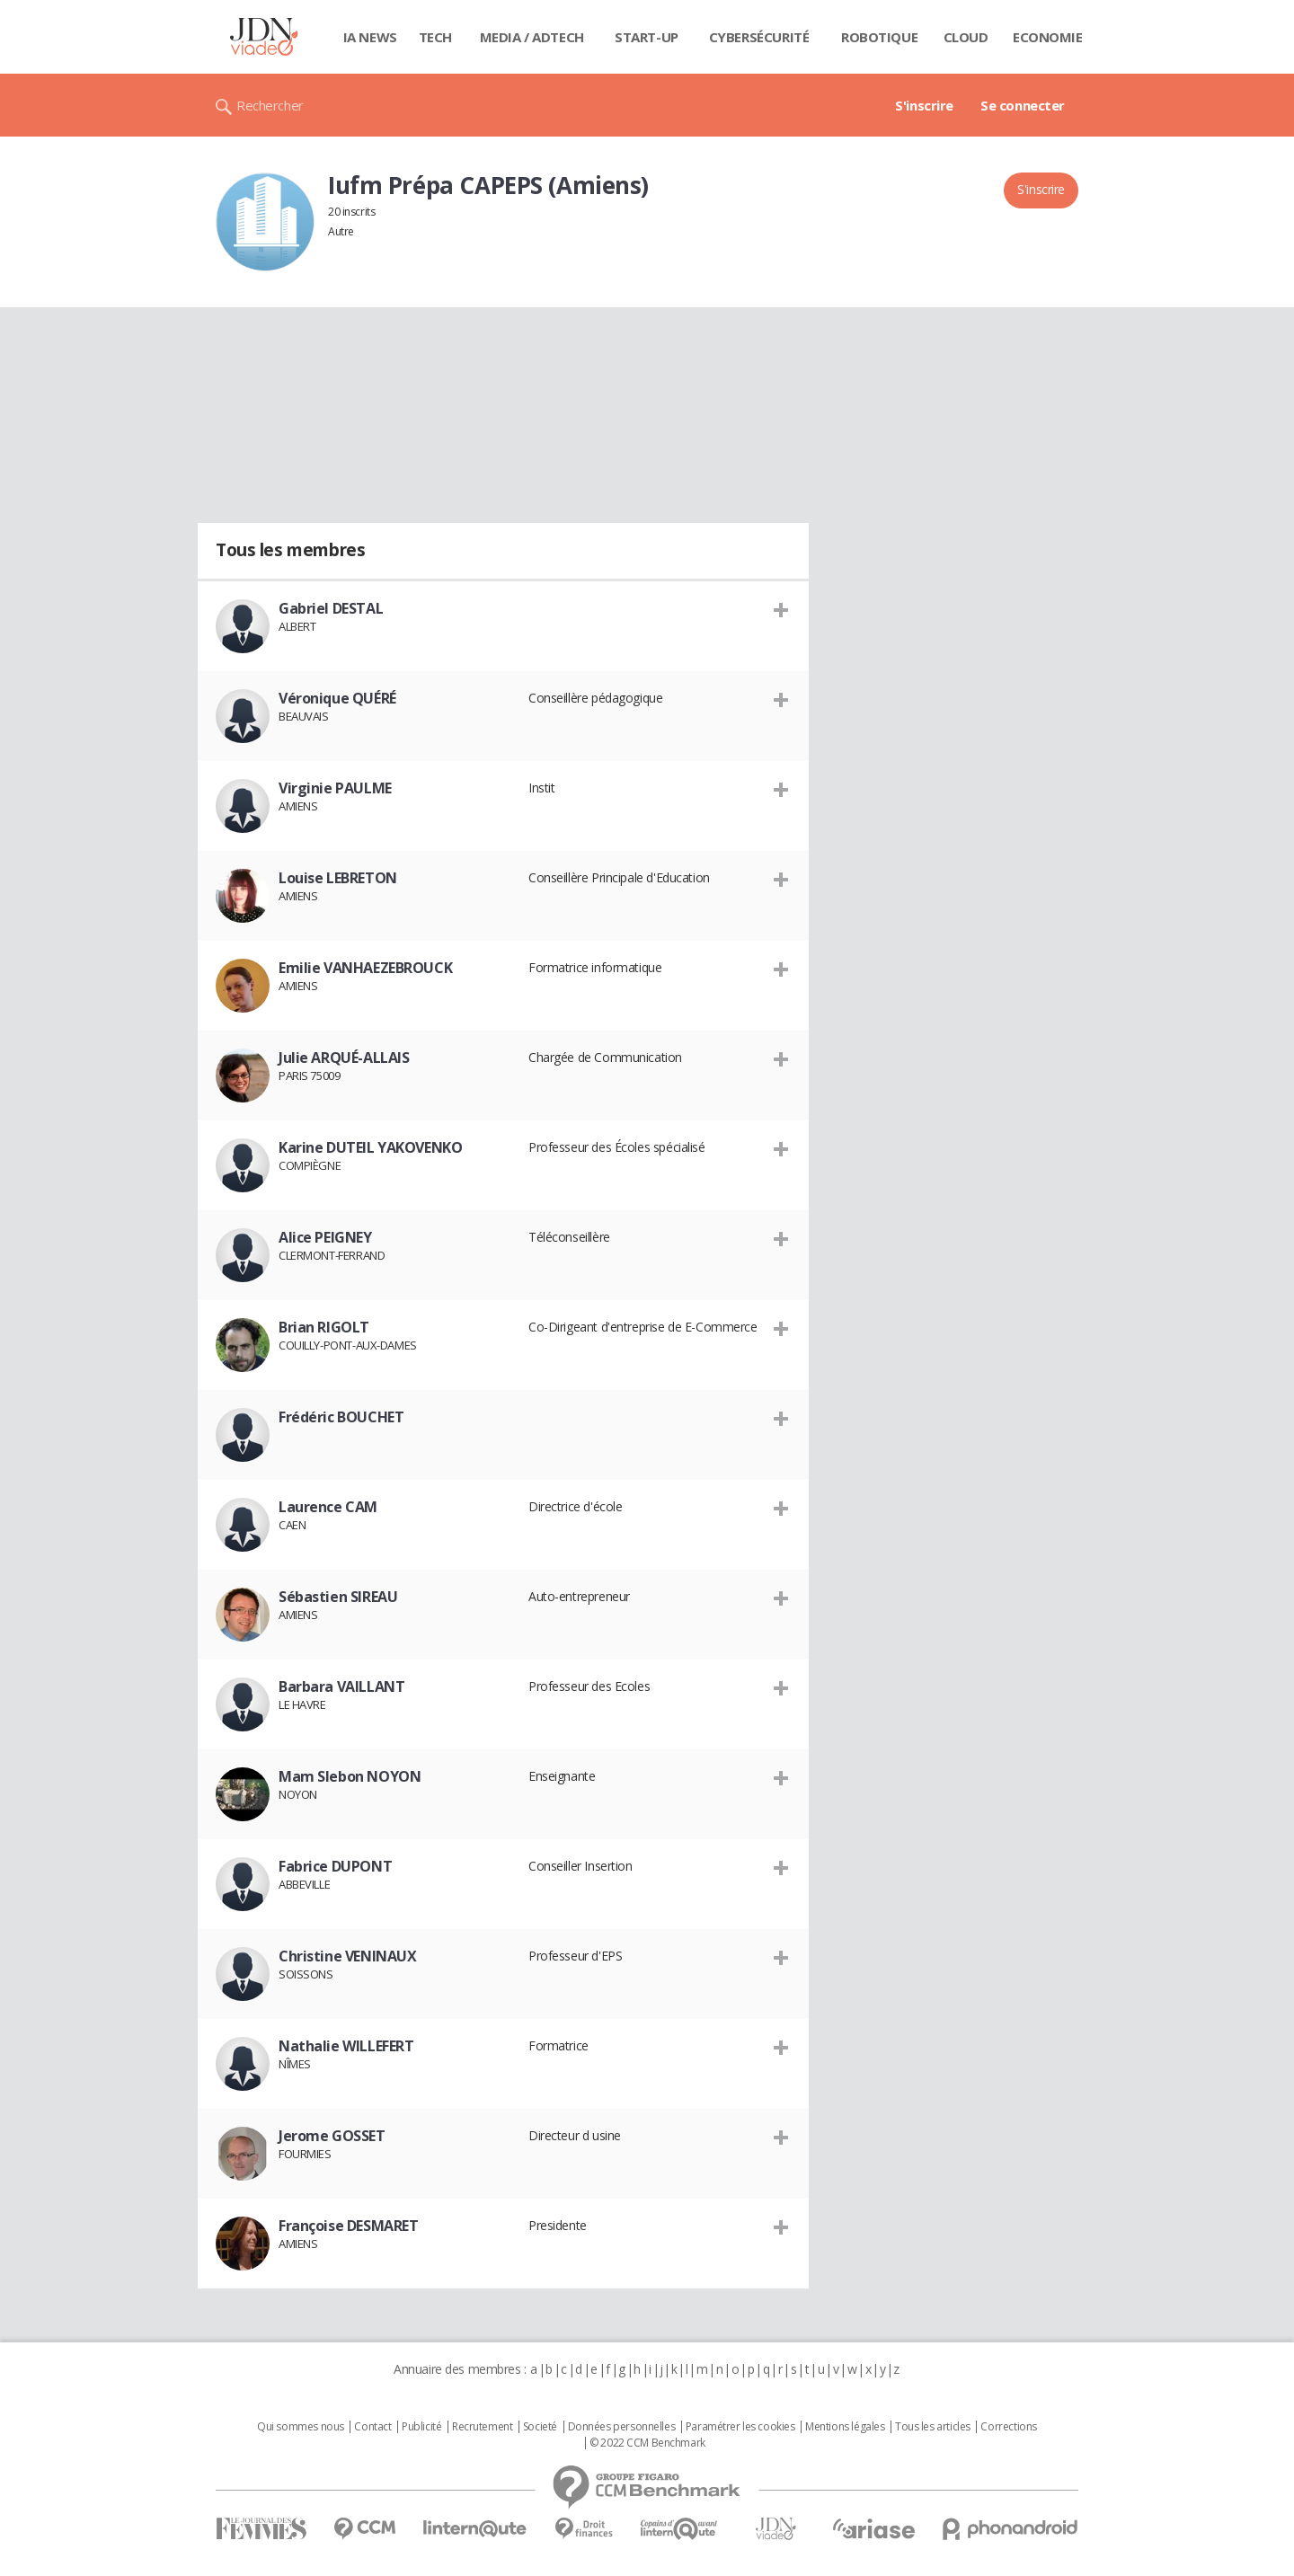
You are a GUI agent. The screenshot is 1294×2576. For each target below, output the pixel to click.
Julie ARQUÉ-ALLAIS (344, 1057)
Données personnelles (622, 2427)
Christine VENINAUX (347, 1956)
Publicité (421, 2427)
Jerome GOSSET (332, 2136)
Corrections (1008, 2427)
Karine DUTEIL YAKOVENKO (370, 1147)
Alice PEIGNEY (325, 1237)
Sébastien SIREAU (338, 1597)
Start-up (646, 37)
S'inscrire (924, 105)
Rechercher (270, 105)
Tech (435, 37)
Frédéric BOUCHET (341, 1417)
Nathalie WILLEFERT (346, 2046)
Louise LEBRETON (338, 878)
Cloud (966, 37)
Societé (540, 2427)
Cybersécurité (759, 37)
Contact (372, 2427)
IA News (370, 37)
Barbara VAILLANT (341, 1686)
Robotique (879, 37)
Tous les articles (932, 2427)
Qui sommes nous (300, 2427)
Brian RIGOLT (324, 1327)
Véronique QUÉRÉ (337, 698)
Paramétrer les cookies (740, 2427)
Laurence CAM (328, 1507)
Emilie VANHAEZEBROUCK (365, 968)
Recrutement (482, 2427)
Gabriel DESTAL (331, 608)
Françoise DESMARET (348, 2225)
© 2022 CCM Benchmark (647, 2443)
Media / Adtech (532, 37)
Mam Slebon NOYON (350, 1776)
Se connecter (1022, 105)
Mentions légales (844, 2427)
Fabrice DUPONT (335, 1866)
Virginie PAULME (335, 788)
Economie (1048, 37)
